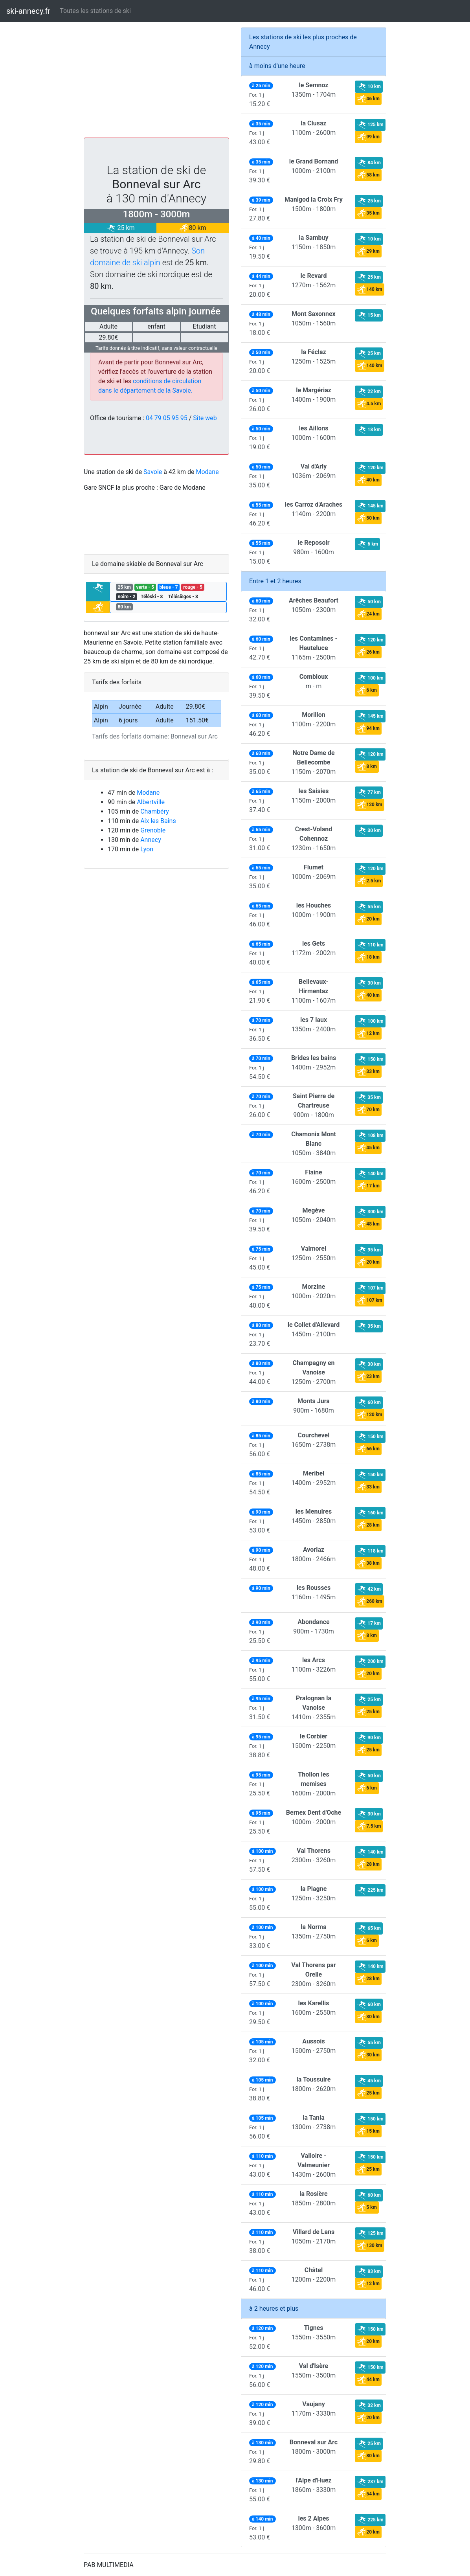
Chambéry (154, 811)
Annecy (150, 839)
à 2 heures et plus (273, 2308)
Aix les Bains (158, 821)
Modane (207, 472)
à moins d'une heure (277, 66)
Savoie (152, 472)
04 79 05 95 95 (166, 418)
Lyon (146, 849)
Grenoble (152, 830)
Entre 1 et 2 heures (275, 581)
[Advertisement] (156, 83)
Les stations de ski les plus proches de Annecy (303, 41)
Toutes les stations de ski (95, 11)
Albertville (151, 802)
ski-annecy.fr (28, 11)
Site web (205, 418)
